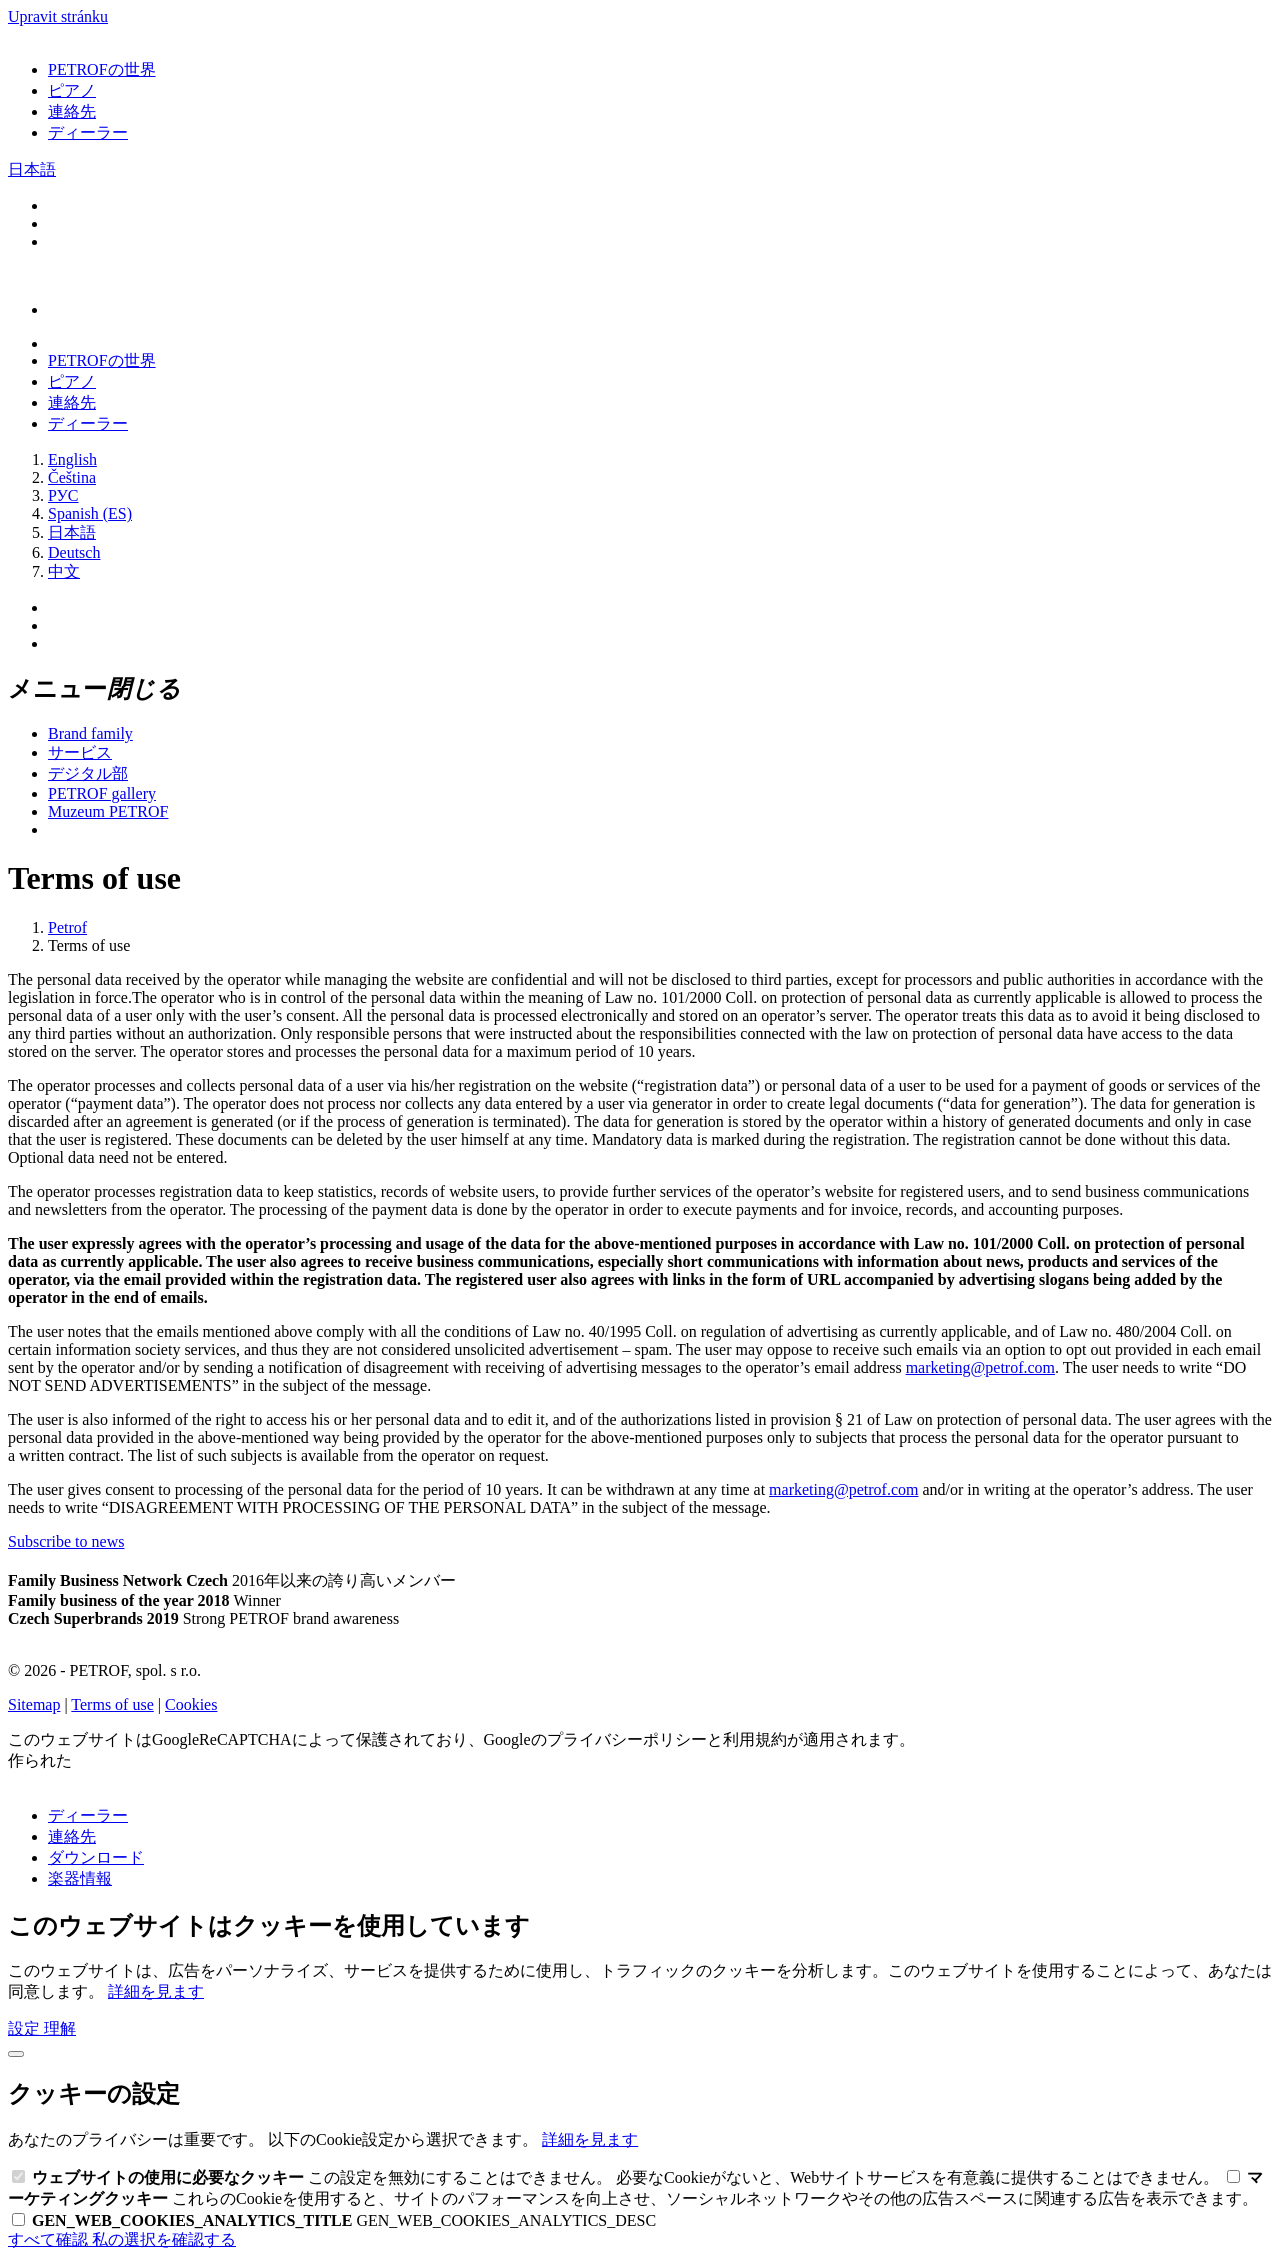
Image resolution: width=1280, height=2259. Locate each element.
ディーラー (88, 132)
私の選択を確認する (164, 2239)
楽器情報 (80, 1878)
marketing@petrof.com (980, 1367)
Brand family (90, 733)
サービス (80, 752)
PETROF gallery (102, 793)
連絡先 (72, 111)
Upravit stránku (58, 16)
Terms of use (112, 1704)
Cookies (191, 1704)
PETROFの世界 (102, 69)
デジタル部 (88, 773)
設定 (26, 2028)
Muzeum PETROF (108, 811)
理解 (60, 2028)
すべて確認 (50, 2239)
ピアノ (72, 90)
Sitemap (34, 1704)
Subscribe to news (66, 1541)
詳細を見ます (156, 1991)
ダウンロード (96, 1857)
